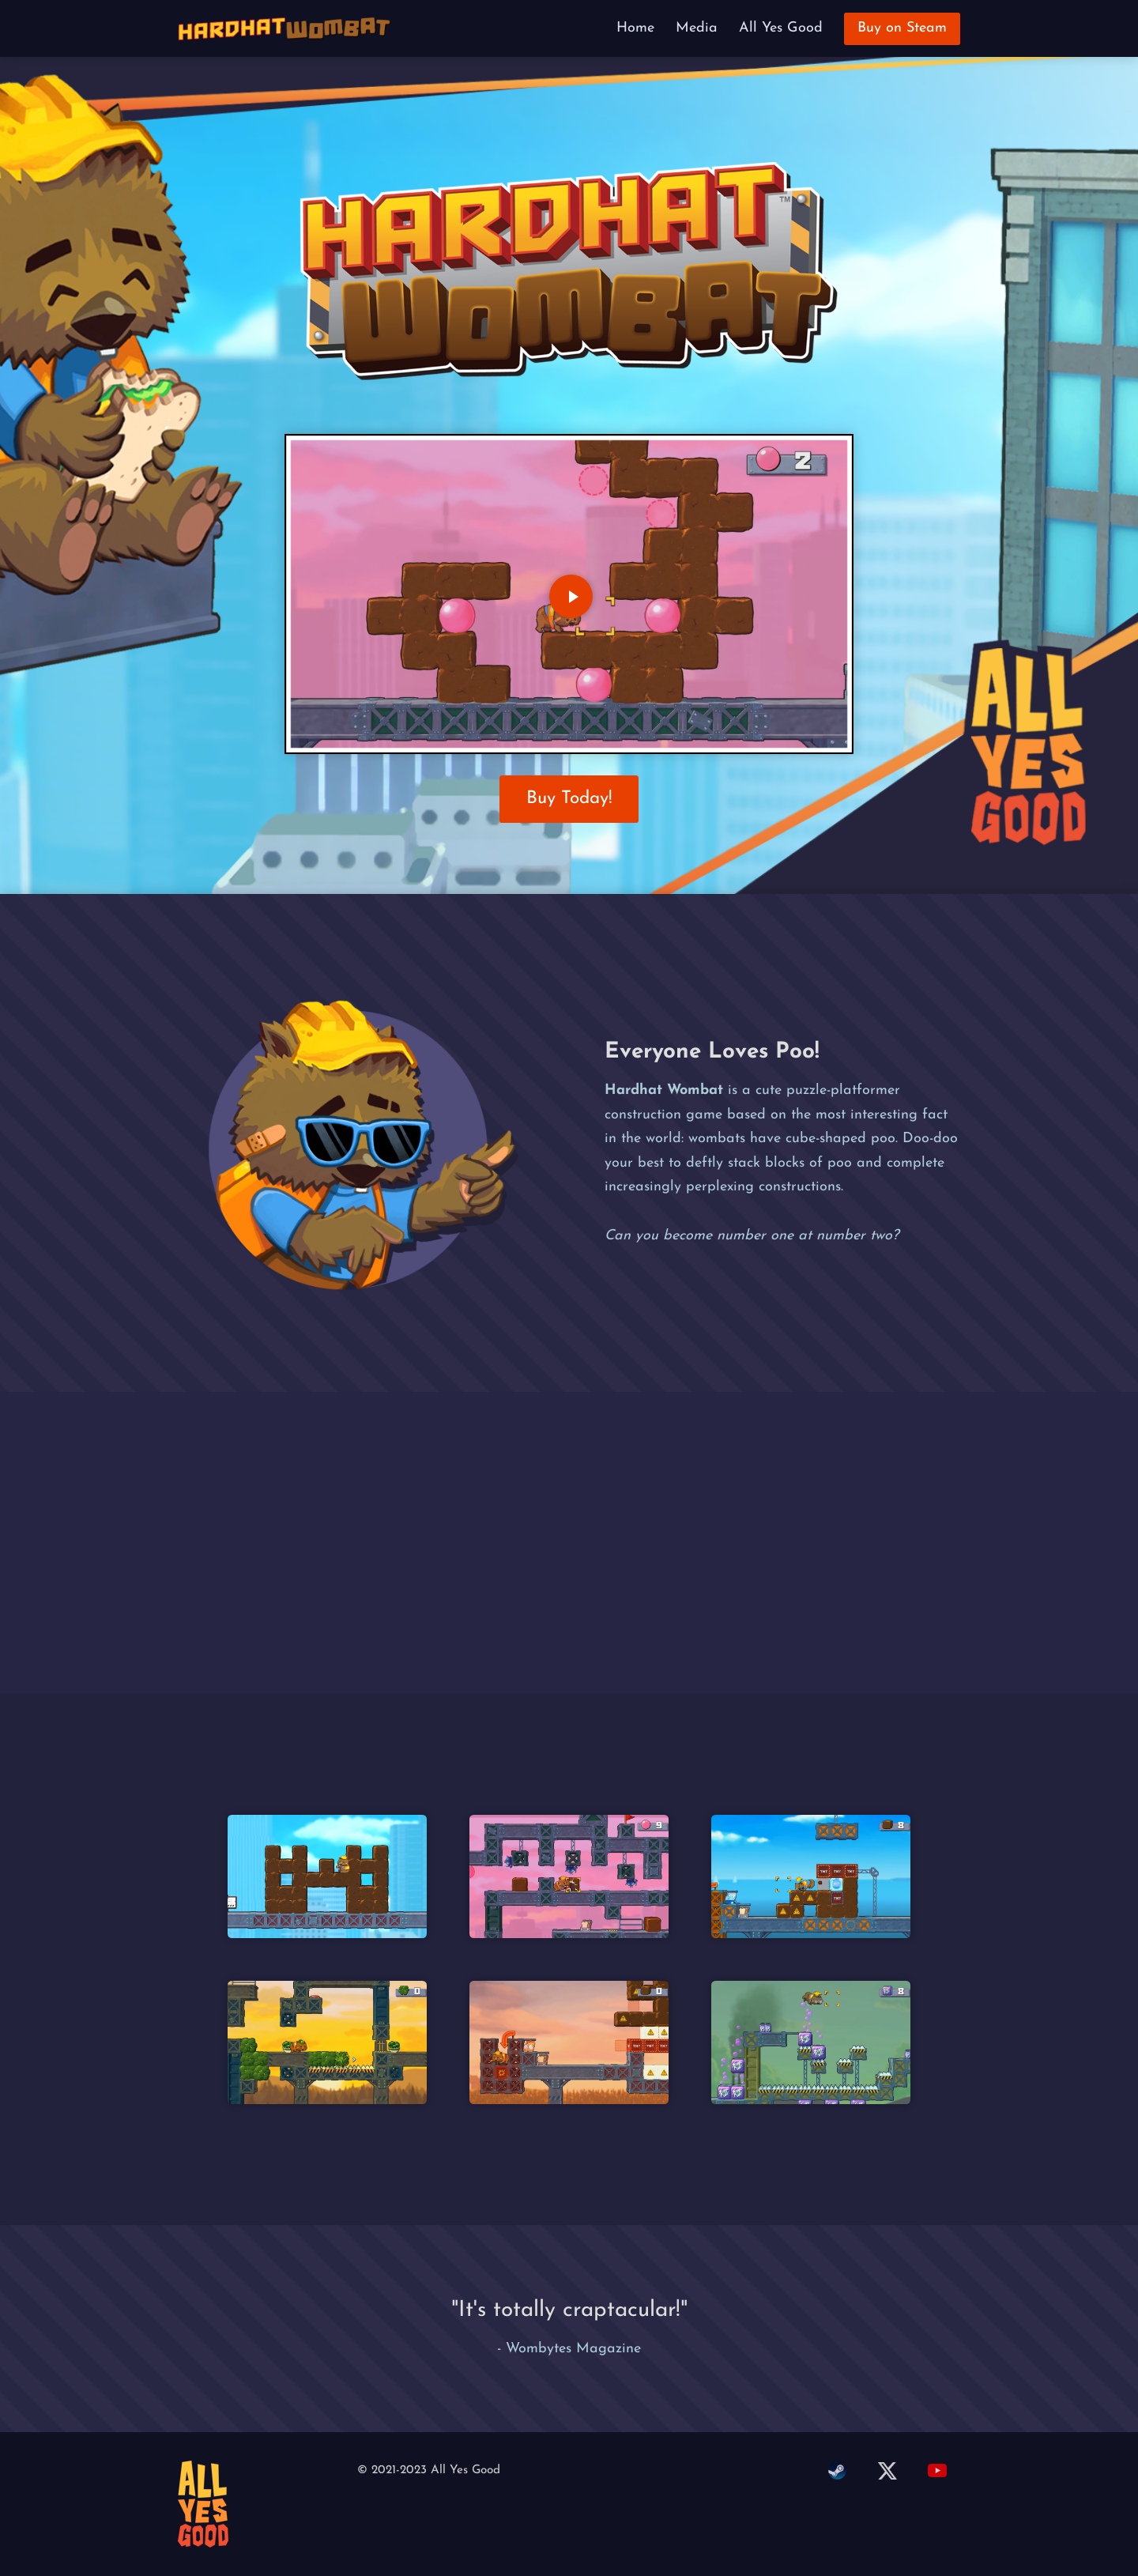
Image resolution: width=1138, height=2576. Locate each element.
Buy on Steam (902, 28)
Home (635, 28)
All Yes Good (781, 28)
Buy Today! (569, 799)
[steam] (836, 2473)
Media (697, 28)
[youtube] (937, 2473)
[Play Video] (571, 596)
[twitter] (886, 2473)
